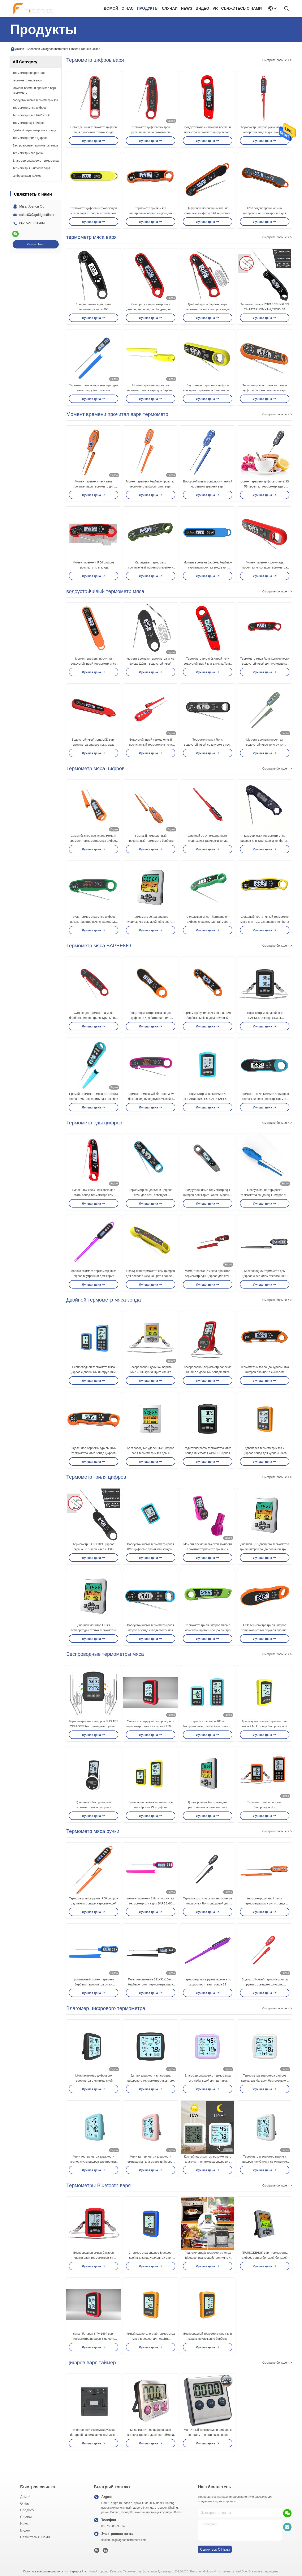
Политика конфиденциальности (45, 2571)
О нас (127, 8)
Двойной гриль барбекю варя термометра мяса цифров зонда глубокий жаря (208, 309)
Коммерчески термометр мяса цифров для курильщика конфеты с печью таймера (264, 840)
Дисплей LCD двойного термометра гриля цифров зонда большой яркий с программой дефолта (264, 1549)
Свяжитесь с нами (241, 8)
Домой (111, 8)
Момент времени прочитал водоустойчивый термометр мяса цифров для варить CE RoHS (93, 663)
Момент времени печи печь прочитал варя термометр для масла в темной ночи (93, 486)
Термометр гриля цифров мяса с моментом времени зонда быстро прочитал (208, 1630)
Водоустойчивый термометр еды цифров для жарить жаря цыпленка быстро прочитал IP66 (207, 1195)
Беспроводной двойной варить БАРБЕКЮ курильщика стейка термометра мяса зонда (151, 1372)
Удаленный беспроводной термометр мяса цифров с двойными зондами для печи (93, 1807)
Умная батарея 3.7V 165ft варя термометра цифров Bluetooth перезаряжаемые (93, 2338)
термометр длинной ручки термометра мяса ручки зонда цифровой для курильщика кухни (264, 1903)
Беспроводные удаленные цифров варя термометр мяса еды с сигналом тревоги (150, 1453)
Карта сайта (78, 2571)
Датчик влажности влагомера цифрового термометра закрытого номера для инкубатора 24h (150, 2080)
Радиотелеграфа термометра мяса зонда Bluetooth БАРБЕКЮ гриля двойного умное (208, 1453)
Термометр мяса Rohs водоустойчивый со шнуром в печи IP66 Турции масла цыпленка (207, 744)
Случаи (170, 8)
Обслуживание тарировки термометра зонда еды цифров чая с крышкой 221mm (265, 1195)
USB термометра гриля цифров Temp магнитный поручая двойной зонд (264, 1630)
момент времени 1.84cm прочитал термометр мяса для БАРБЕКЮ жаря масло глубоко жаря (150, 1903)
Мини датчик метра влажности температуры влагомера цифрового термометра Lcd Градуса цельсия (150, 2161)
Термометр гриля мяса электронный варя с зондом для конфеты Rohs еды (151, 213)
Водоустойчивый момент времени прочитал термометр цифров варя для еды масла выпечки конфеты (207, 132)
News (186, 8)
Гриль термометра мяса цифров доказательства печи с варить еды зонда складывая (93, 921)
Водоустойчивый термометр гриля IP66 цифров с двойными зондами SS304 (150, 1549)
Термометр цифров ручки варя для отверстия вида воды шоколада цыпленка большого (265, 132)
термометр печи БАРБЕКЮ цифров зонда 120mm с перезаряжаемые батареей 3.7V (265, 1099)
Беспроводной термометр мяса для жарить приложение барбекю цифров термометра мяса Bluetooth (207, 2338)
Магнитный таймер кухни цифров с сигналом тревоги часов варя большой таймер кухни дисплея (208, 2434)
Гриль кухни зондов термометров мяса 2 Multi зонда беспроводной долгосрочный (264, 1726)
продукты (148, 8)
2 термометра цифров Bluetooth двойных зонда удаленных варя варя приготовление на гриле (150, 2257)
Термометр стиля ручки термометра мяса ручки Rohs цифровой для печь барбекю (207, 1903)
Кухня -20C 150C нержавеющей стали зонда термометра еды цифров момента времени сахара (93, 1195)
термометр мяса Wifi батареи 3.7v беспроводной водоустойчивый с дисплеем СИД (151, 1099)
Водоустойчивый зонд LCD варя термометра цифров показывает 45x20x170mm (93, 744)
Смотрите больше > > (277, 60)
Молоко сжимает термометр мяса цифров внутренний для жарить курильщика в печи (93, 1276)
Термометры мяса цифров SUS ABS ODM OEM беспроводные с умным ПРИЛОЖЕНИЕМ (93, 1726)
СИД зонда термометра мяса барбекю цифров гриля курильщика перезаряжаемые (93, 1018)
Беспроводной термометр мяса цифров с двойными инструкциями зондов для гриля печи (93, 1372)
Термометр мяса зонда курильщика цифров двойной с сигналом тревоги (264, 1372)
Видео (202, 8)
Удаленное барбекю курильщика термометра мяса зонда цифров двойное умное (93, 1453)
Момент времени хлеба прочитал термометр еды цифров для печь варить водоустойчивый (207, 1276)
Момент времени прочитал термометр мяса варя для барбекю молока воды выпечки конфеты (150, 390)
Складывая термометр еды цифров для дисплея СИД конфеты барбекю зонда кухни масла (150, 1276)
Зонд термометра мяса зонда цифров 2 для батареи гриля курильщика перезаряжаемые (150, 1018)
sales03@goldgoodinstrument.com (45, 215)
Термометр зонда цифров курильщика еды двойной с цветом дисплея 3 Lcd (150, 921)
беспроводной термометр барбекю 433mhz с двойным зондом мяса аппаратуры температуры (207, 1372)
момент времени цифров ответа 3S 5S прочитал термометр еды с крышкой (265, 486)
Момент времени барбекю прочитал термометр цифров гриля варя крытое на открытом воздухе (150, 486)
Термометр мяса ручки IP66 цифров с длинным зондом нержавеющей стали (93, 1903)
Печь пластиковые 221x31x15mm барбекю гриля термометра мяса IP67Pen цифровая (150, 1984)
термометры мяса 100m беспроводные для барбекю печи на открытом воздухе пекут (207, 1726)
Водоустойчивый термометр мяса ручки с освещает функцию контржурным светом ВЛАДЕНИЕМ (265, 1984)
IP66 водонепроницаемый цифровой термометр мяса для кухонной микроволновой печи (264, 213)
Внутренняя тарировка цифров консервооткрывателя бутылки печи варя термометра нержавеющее (207, 390)
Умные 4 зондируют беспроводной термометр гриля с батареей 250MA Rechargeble (150, 1726)
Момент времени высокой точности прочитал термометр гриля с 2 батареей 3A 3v (208, 1549)
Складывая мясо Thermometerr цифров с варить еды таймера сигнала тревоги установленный (208, 921)
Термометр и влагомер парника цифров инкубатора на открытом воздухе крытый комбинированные (264, 2161)
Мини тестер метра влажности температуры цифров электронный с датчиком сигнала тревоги (93, 2161)
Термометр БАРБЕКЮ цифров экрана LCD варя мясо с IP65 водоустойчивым (93, 1549)
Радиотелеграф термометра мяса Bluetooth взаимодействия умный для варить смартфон (208, 2257)
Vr (215, 8)
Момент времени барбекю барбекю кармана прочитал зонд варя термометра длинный (208, 567)
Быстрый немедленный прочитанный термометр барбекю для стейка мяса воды (150, 840)
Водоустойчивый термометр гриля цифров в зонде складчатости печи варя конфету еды (151, 1630)
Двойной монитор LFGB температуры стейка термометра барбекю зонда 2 (93, 1630)
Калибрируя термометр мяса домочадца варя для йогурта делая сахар (150, 309)
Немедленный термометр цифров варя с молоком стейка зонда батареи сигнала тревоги (93, 132)
